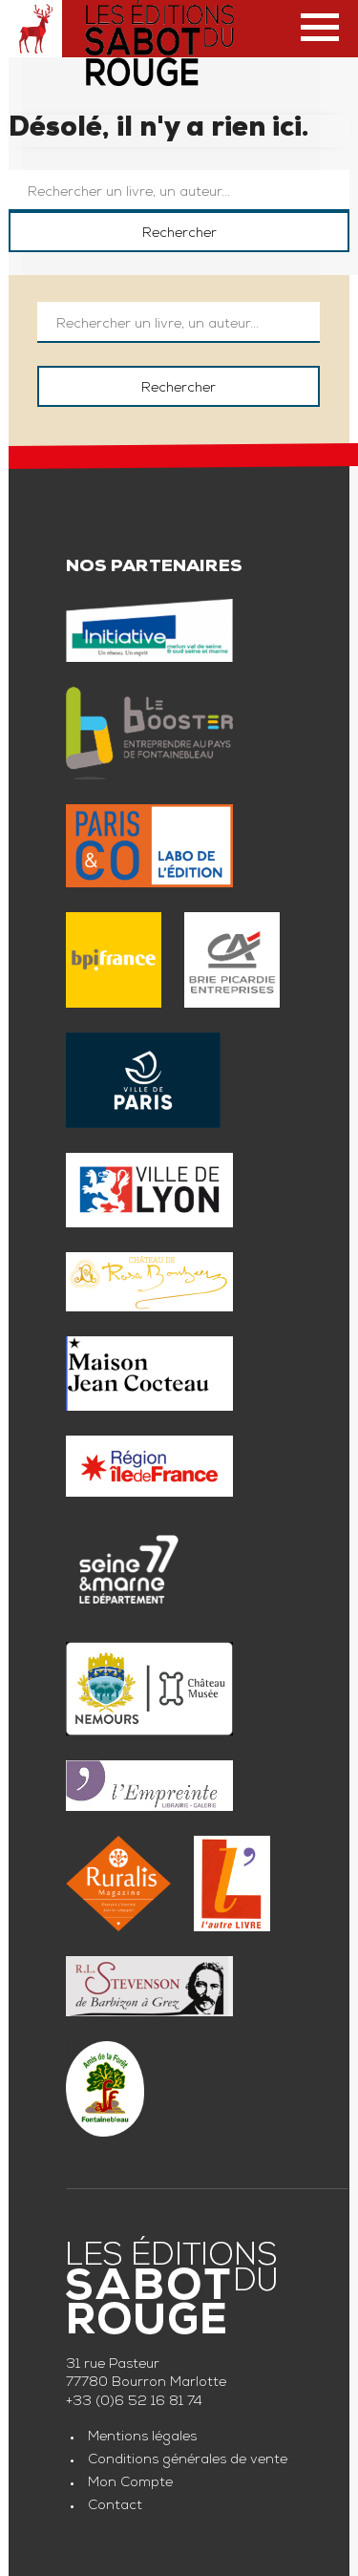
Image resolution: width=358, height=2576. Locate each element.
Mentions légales (142, 2437)
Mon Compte (130, 2483)
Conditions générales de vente (187, 2460)
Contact (115, 2506)
